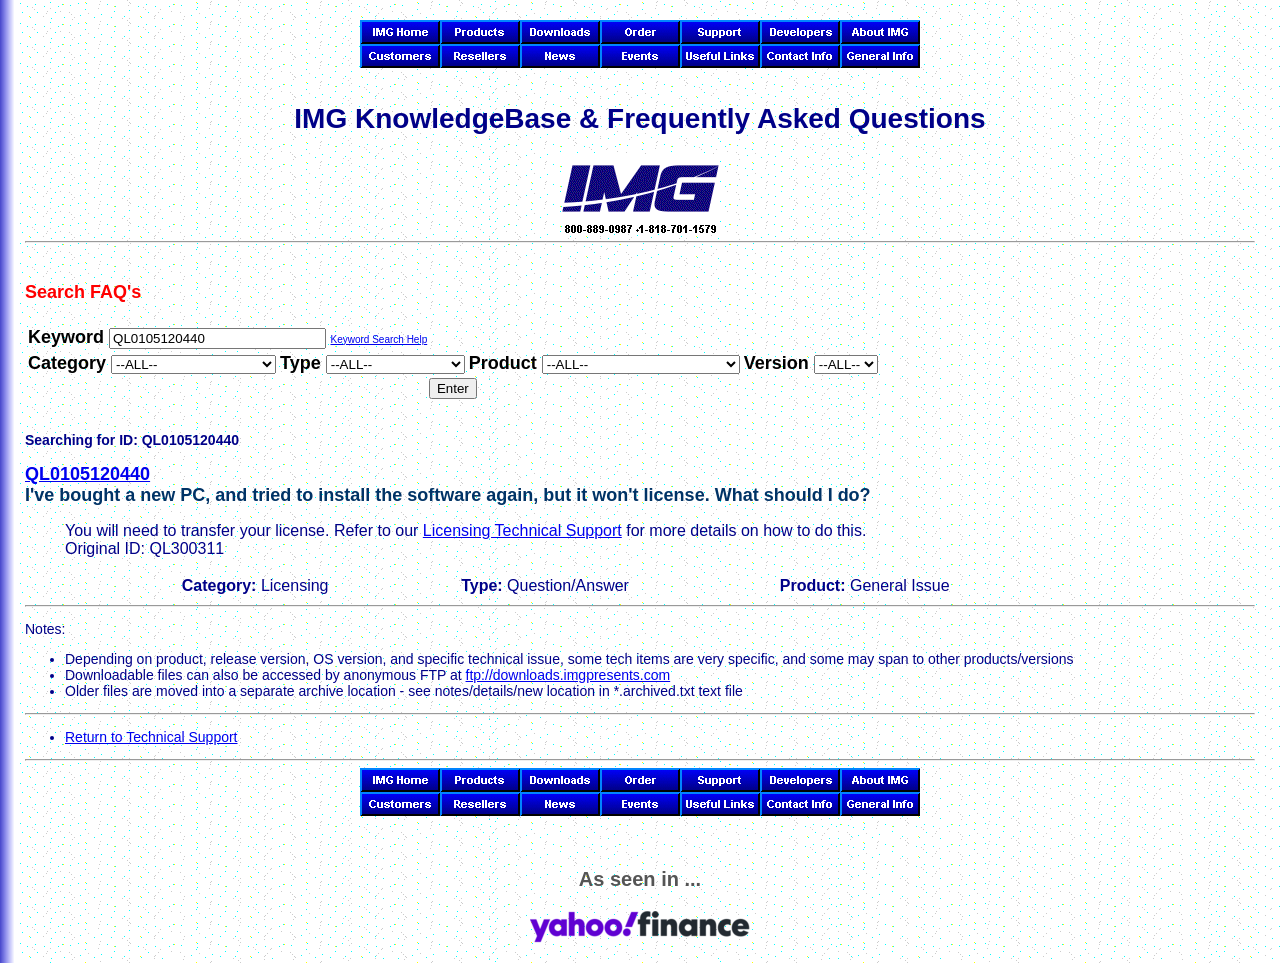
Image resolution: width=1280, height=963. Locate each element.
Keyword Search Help (378, 339)
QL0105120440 (87, 474)
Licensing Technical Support (522, 530)
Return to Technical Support (151, 737)
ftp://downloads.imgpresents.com (568, 675)
